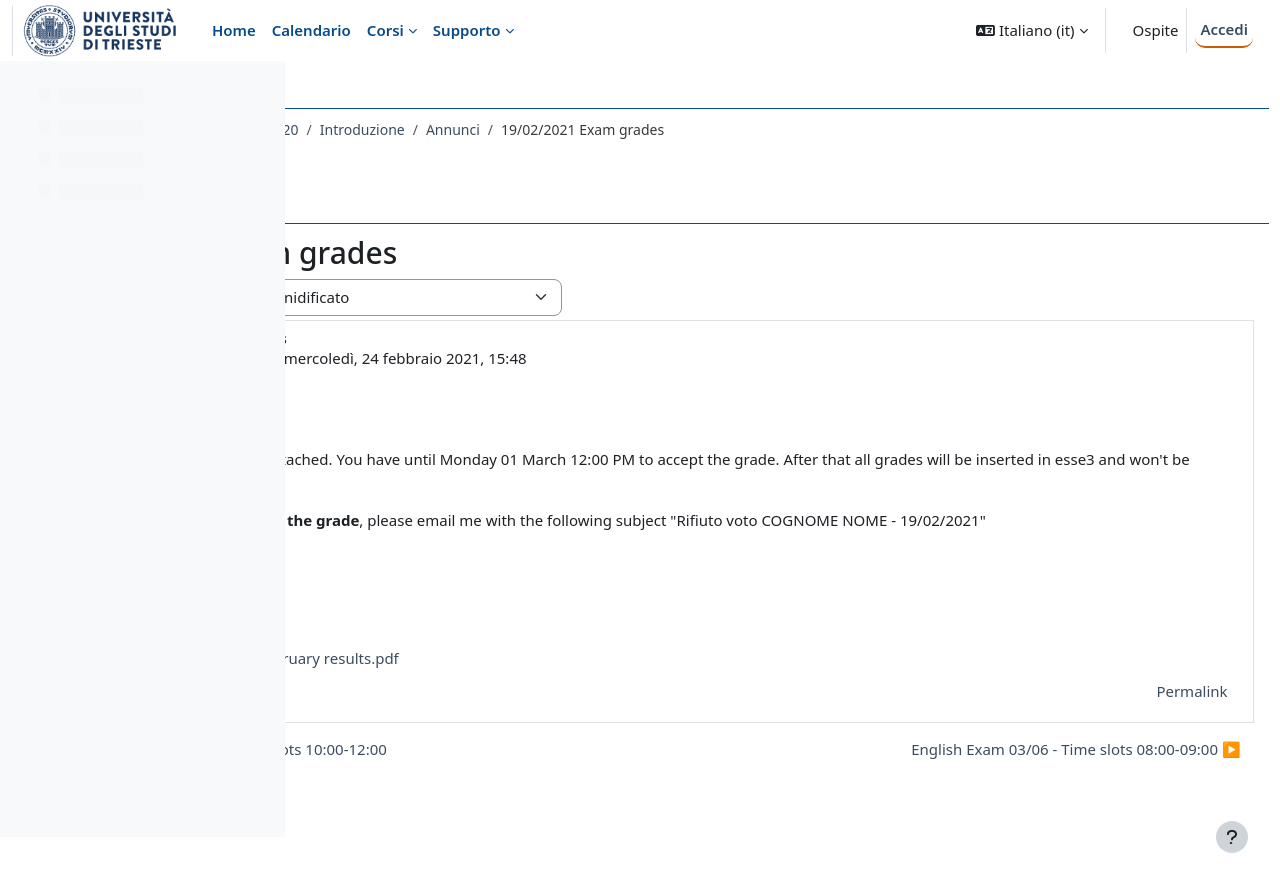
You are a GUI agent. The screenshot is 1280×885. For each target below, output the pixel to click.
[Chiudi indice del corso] (21, 90)
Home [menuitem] (234, 30)
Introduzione (641, 129)
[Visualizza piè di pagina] (1232, 837)
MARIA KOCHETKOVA (477, 358)
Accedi (1224, 29)
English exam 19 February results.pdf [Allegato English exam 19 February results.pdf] (532, 680)
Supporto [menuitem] (467, 30)
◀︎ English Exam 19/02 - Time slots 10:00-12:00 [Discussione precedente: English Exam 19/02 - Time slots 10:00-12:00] (501, 771)
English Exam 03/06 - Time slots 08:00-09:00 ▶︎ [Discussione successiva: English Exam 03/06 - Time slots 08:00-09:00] (1031, 771)
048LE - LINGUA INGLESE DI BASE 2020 (451, 129)
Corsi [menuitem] (385, 30)
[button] (1031, 30)
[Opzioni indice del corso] (261, 90)
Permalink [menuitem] (1147, 714)
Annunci (732, 129)
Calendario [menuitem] (311, 30)
